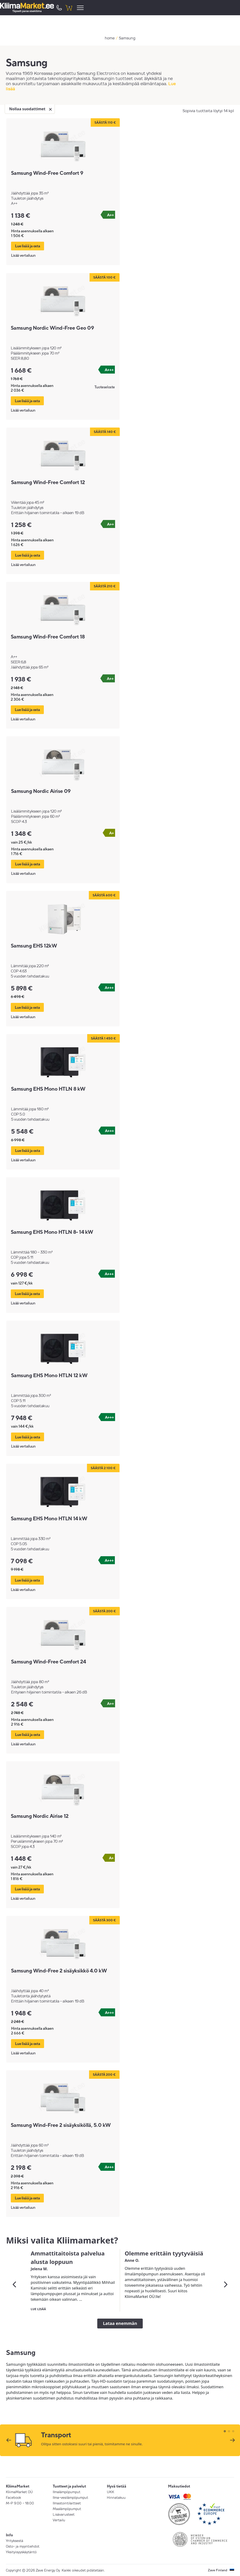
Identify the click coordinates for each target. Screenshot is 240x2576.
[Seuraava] (225, 2284)
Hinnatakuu (116, 2497)
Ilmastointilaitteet (67, 2503)
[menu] (81, 7)
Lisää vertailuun (23, 255)
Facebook (13, 2497)
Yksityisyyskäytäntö (21, 2551)
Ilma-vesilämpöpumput (70, 2497)
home (110, 38)
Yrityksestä (14, 2540)
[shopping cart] (68, 7)
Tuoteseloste (104, 387)
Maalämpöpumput (67, 2508)
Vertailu (59, 2520)
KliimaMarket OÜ (19, 2491)
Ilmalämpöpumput (66, 2491)
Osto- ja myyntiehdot (22, 2546)
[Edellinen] (14, 2284)
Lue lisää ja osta (27, 246)
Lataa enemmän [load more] (120, 2323)
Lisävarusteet (64, 2514)
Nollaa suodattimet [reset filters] (30, 108)
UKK (110, 2491)
